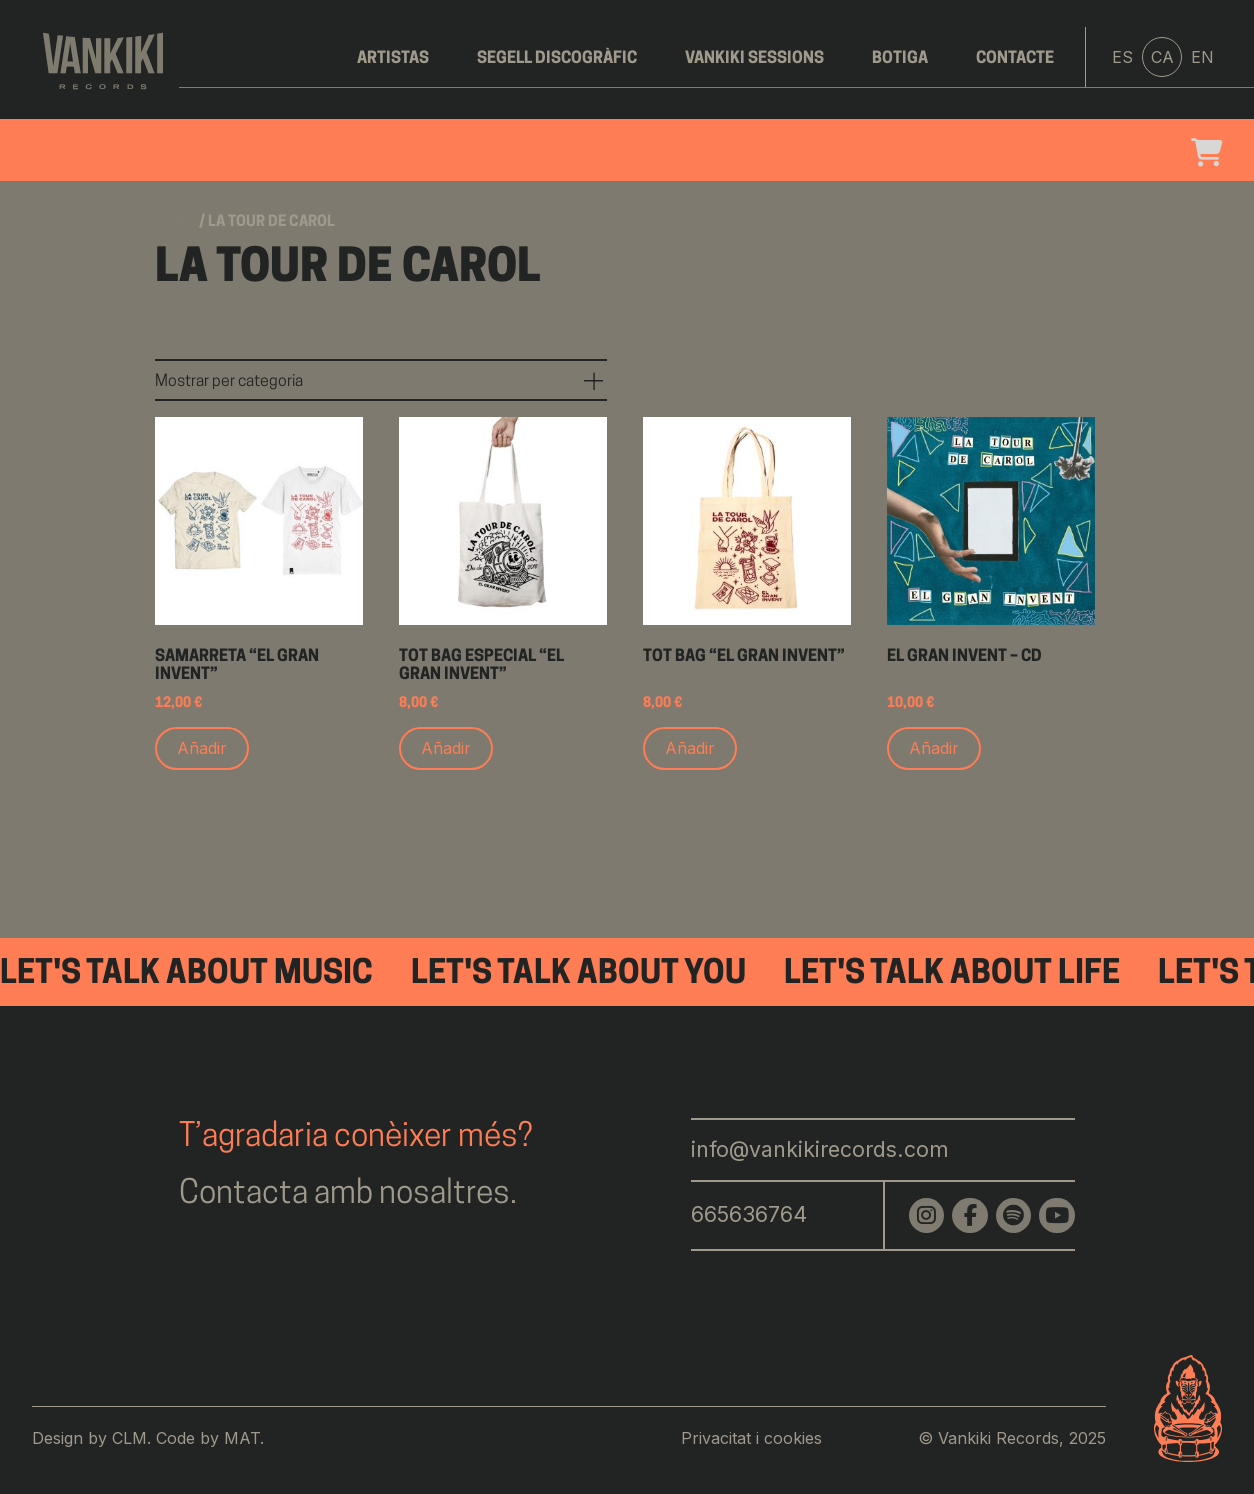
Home (175, 222)
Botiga (900, 59)
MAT (242, 1438)
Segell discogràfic (557, 59)
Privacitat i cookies (751, 1438)
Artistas (393, 59)
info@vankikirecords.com (820, 1149)
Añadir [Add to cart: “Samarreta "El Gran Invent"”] (202, 748)
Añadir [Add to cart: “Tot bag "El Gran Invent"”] (690, 748)
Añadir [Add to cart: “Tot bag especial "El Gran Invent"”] (446, 748)
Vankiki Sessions (754, 59)
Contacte (1015, 59)
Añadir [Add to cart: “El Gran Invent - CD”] (934, 748)
